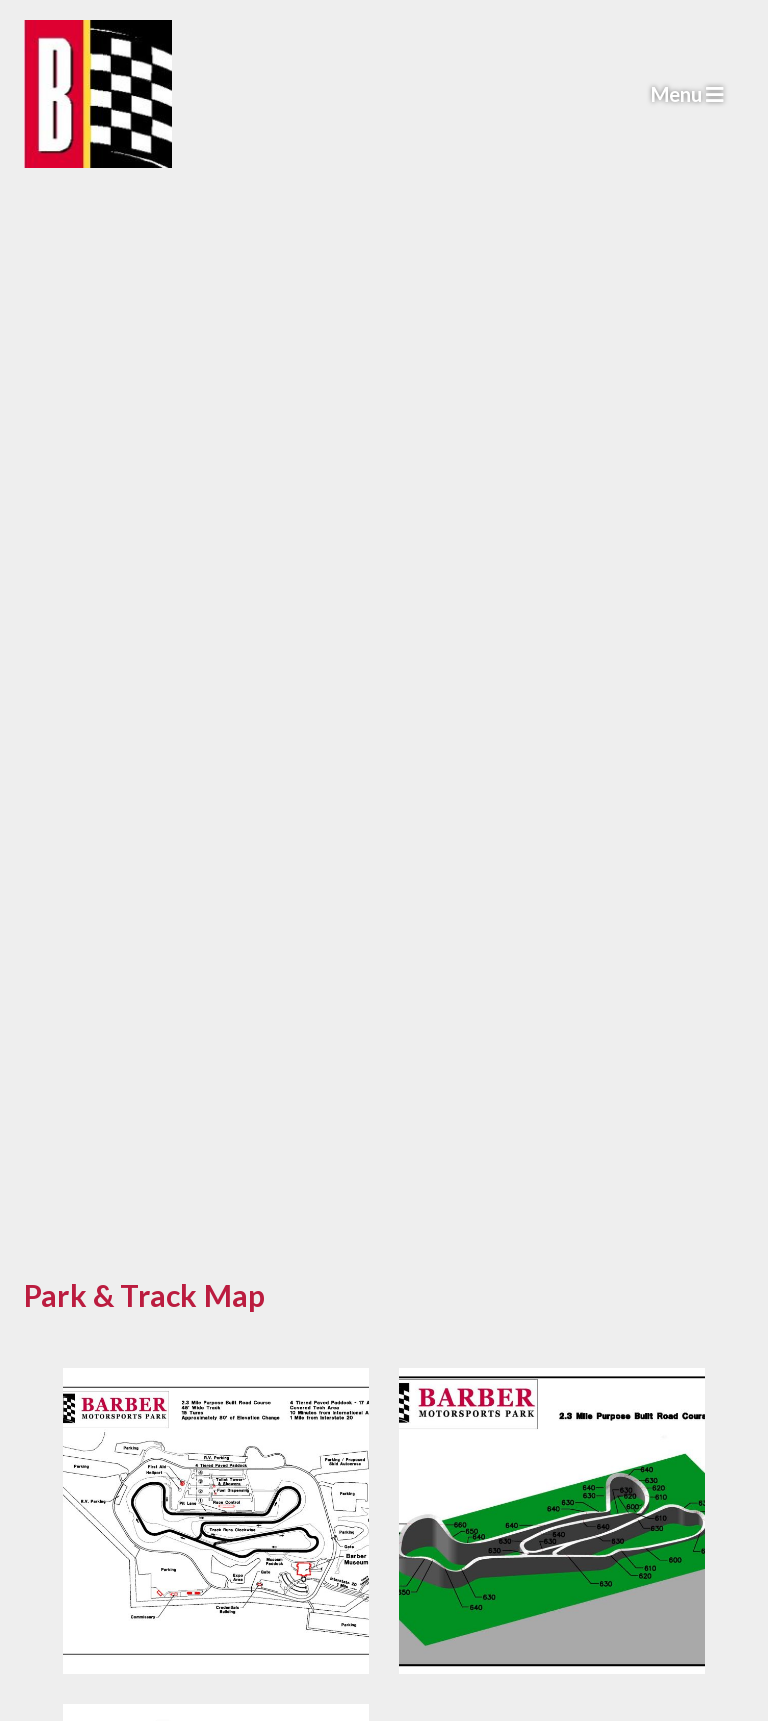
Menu (687, 94)
